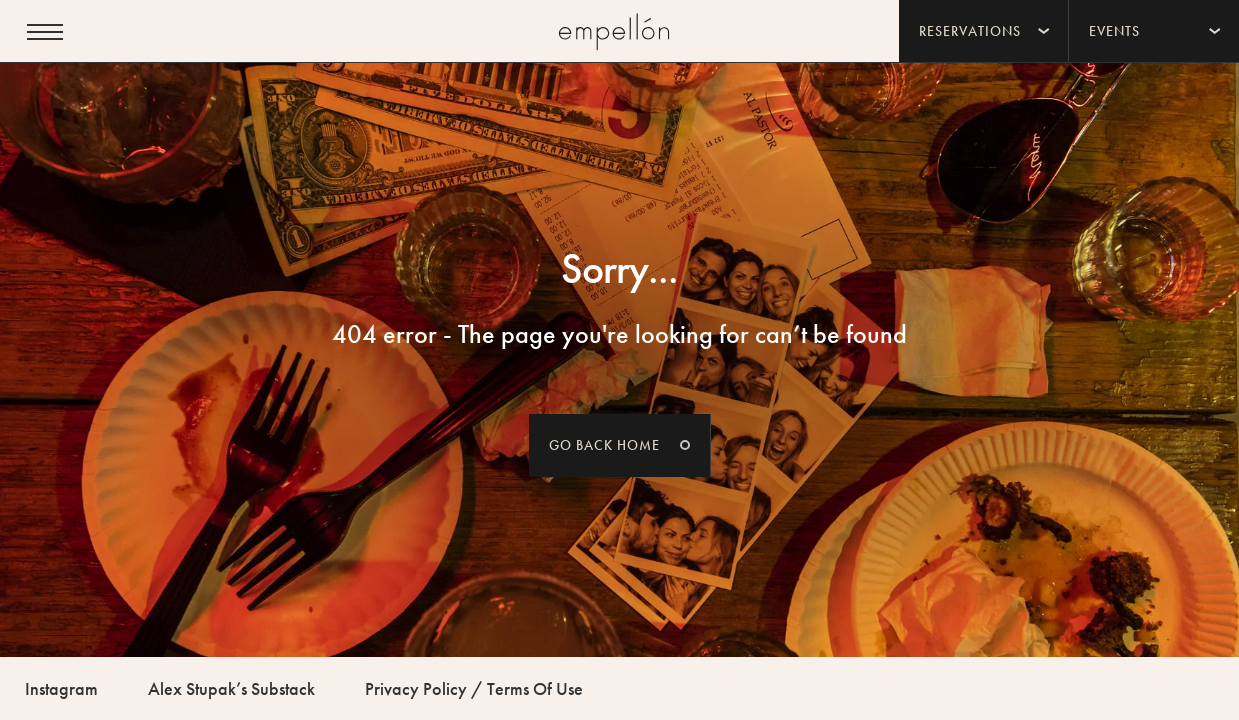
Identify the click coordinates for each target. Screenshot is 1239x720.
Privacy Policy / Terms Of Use (474, 688)
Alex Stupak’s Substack (231, 688)
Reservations (970, 31)
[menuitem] (984, 31)
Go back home (604, 445)
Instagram (61, 688)
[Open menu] (45, 32)
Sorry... (619, 269)
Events (1114, 31)
